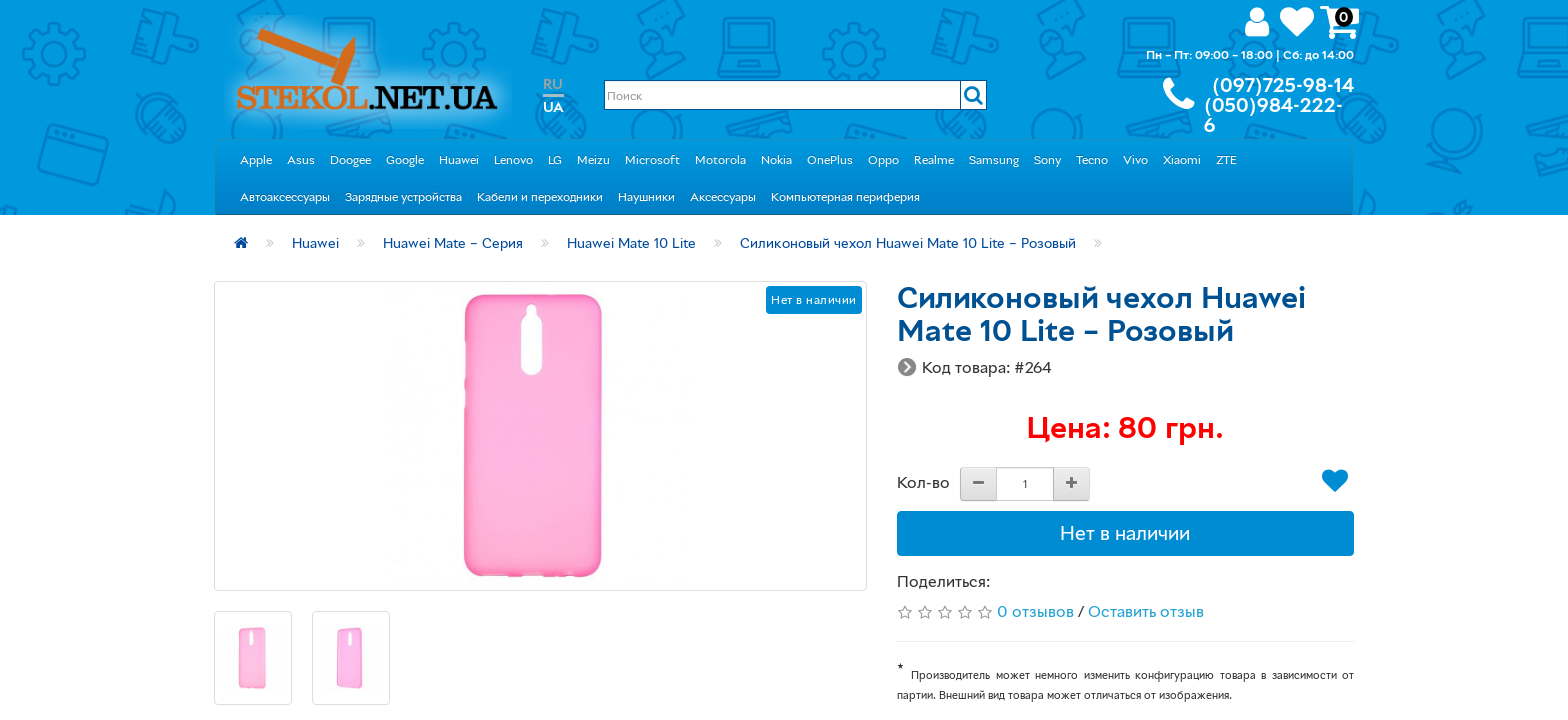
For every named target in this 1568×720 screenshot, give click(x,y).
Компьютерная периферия (845, 196)
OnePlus (830, 159)
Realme (934, 159)
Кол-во (923, 482)
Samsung (994, 159)
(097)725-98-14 (1283, 85)
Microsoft (652, 159)
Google (405, 159)
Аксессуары (723, 196)
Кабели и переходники (540, 196)
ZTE (1226, 159)
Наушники (646, 196)
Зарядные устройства (403, 196)
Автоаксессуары (285, 196)
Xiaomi (1182, 159)
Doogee (350, 159)
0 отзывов (1035, 611)
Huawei (459, 159)
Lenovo (513, 159)
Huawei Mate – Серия (453, 242)
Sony (1047, 159)
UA (553, 106)
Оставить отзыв (1146, 611)
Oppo (883, 159)
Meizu (593, 159)
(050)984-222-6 (1273, 115)
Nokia (776, 159)
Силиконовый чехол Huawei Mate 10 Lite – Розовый (908, 242)
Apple (256, 159)
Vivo (1135, 159)
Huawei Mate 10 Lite (631, 242)
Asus (301, 159)
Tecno (1092, 159)
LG (555, 159)
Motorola (720, 159)
